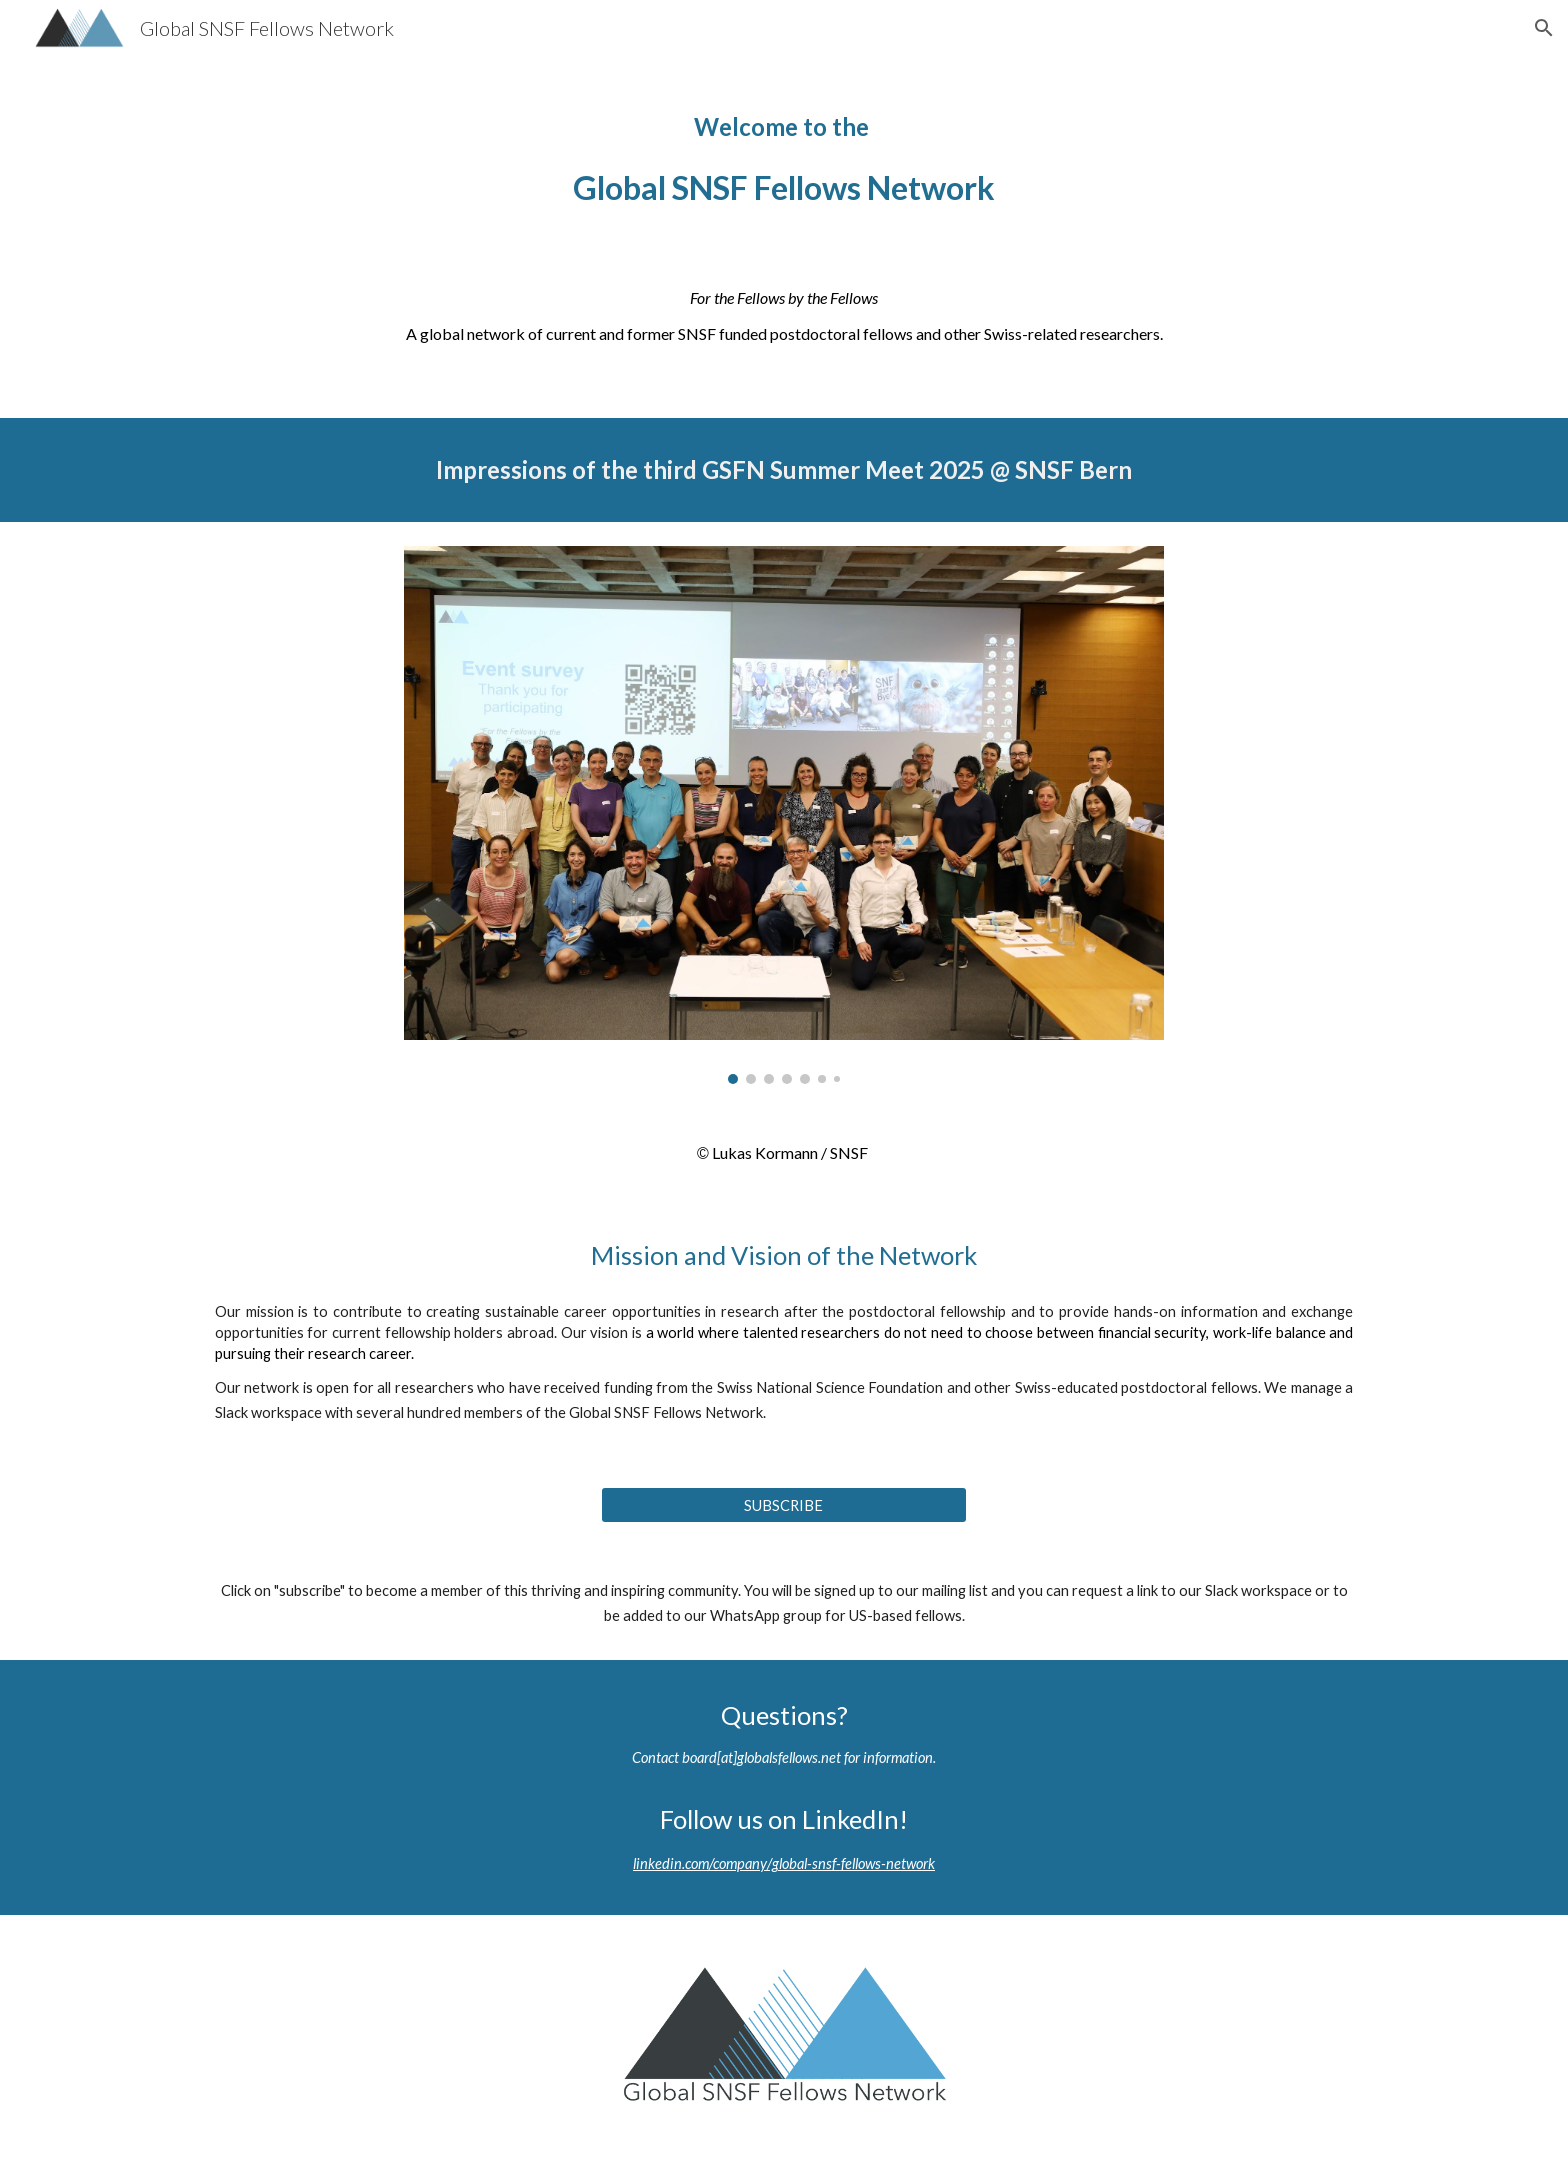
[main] (784, 154)
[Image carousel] (784, 815)
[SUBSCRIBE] (783, 1505)
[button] (1544, 28)
